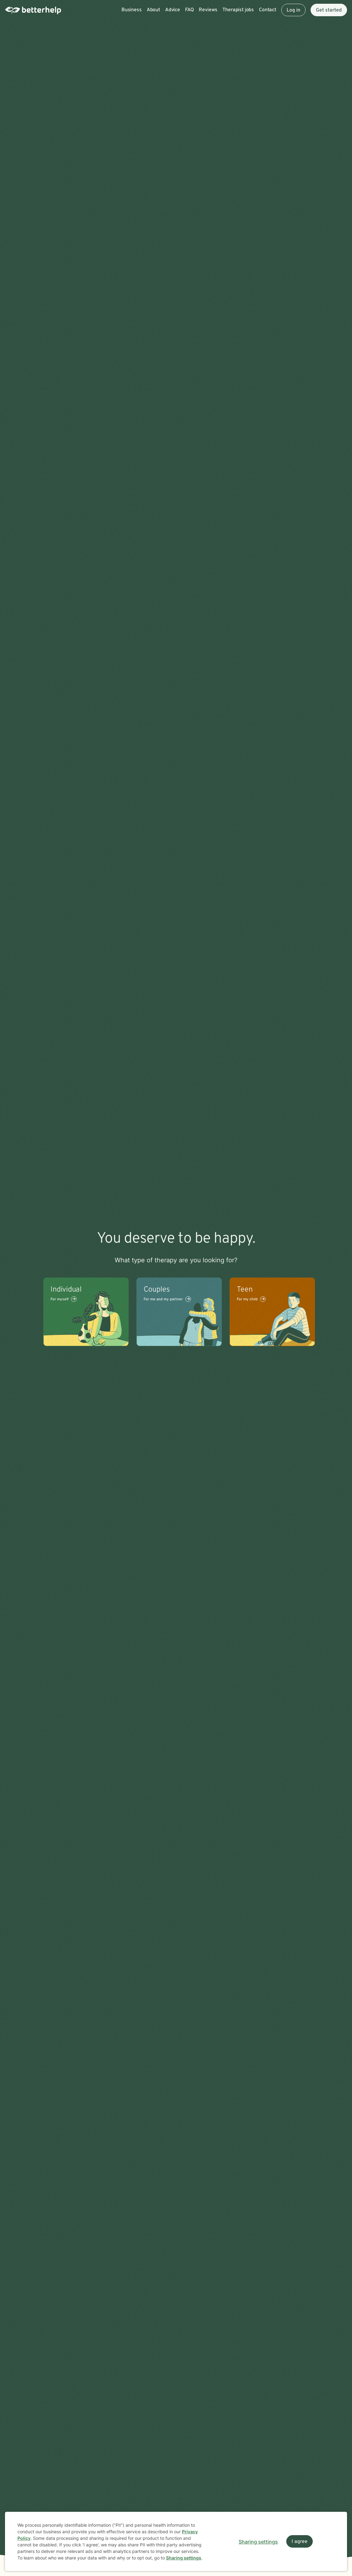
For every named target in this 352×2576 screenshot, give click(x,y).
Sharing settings (183, 2557)
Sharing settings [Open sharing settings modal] (258, 2542)
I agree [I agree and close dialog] (299, 2542)
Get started (329, 10)
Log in (293, 10)
